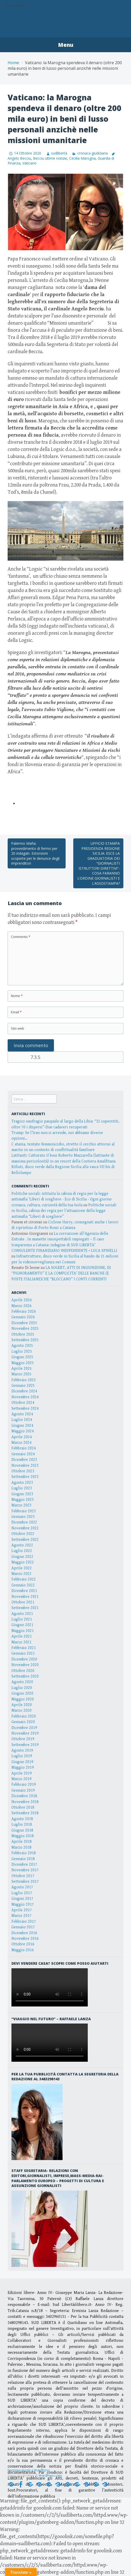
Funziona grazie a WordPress (29, 2470)
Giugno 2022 (22, 1556)
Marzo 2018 (21, 1847)
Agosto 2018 (22, 1819)
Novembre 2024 (25, 1397)
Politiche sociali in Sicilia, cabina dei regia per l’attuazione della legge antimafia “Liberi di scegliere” (64, 1211)
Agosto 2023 (22, 1482)
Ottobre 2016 (22, 1944)
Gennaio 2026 (23, 1317)
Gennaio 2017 (23, 1927)
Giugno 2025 (22, 1357)
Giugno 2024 (22, 1425)
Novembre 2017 (25, 1870)
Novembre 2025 (25, 1328)
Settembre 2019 (25, 1744)
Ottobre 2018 (22, 1807)
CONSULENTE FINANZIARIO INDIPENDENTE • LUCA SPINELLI (64, 1250)
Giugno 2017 (22, 1898)
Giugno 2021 (22, 1625)
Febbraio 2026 (23, 1311)
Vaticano (29, 163)
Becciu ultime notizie (50, 158)
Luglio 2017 (21, 1893)
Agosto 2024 (22, 1414)
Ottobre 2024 (22, 1402)
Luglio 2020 (21, 1687)
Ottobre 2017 (22, 1876)
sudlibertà (59, 153)
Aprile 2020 (21, 1704)
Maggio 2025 (22, 1363)
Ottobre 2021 (22, 1602)
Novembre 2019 (25, 1733)
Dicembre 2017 (24, 1864)
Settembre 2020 (25, 1676)
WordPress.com (50, 2476)
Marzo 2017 (21, 1915)
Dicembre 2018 (24, 1796)
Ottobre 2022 (22, 1533)
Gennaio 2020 (23, 1722)
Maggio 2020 (22, 1699)
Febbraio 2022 (23, 1579)
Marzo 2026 (21, 1306)
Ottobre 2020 (22, 1670)
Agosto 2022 (22, 1545)
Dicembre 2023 (24, 1459)
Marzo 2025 (21, 1374)
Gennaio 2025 (23, 1385)
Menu (65, 44)
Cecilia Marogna (82, 158)
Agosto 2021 (22, 1613)
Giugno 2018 (22, 1830)
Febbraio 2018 (23, 1853)
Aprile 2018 (21, 1841)
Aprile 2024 (21, 1437)
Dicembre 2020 (24, 1659)
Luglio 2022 (21, 1550)
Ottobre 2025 (22, 1334)
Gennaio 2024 (23, 1454)
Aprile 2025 (21, 1368)
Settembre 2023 (25, 1476)
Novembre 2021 (25, 1596)
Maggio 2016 (22, 1950)
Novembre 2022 (25, 1528)
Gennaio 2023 (23, 1516)
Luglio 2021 (21, 1619)
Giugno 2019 (22, 1762)
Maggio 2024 (22, 1431)
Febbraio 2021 (23, 1647)
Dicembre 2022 (24, 1522)
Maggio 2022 (22, 1562)
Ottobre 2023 (22, 1471)
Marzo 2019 (21, 1779)
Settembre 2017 (25, 1881)
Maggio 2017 (22, 1904)
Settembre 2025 (25, 1340)
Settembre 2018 (25, 1813)
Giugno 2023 (22, 1494)
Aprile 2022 (21, 1568)
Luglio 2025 (21, 1351)
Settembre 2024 (25, 1408)
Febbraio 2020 (23, 1716)
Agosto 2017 (22, 1887)
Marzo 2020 (21, 1710)
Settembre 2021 (25, 1607)
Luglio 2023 (21, 1488)
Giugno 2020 (22, 1693)
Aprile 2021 (21, 1636)
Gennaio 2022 (23, 1585)
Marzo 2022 (21, 1573)
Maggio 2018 (22, 1836)
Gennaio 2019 (23, 1790)
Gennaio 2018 (23, 1859)
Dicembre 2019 (24, 1727)
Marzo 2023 (21, 1505)
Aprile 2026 (21, 1300)
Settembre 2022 (25, 1539)
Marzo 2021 (21, 1642)
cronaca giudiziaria (92, 153)
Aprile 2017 (21, 1910)
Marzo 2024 (21, 1442)
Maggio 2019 (22, 1767)
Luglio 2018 (21, 1824)
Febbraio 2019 (23, 1784)
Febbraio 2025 (23, 1380)
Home (13, 62)
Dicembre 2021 (24, 1590)
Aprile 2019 (21, 1773)
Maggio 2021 (22, 1630)
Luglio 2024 (21, 1419)
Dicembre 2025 (24, 1323)
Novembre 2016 (25, 1938)
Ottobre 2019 (22, 1739)
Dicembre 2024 (24, 1391)
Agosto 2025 (22, 1345)
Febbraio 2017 (23, 1921)
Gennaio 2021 (23, 1653)
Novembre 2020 (25, 1665)
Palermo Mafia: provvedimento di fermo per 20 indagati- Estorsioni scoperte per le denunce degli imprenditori (35, 853)
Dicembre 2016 (24, 1933)
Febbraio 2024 (23, 1448)
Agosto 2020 (22, 1682)
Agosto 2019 (22, 1750)
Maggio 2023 (22, 1499)
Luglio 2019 (21, 1756)
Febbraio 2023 (23, 1511)
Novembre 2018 (25, 1801)
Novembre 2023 (25, 1465)
